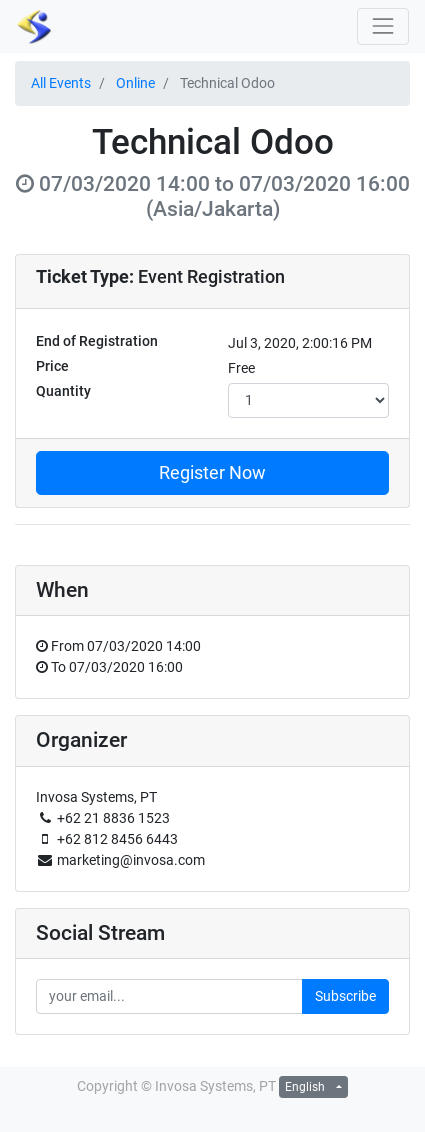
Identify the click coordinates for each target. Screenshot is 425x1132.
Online (135, 83)
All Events (61, 83)
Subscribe (345, 996)
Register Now (212, 473)
